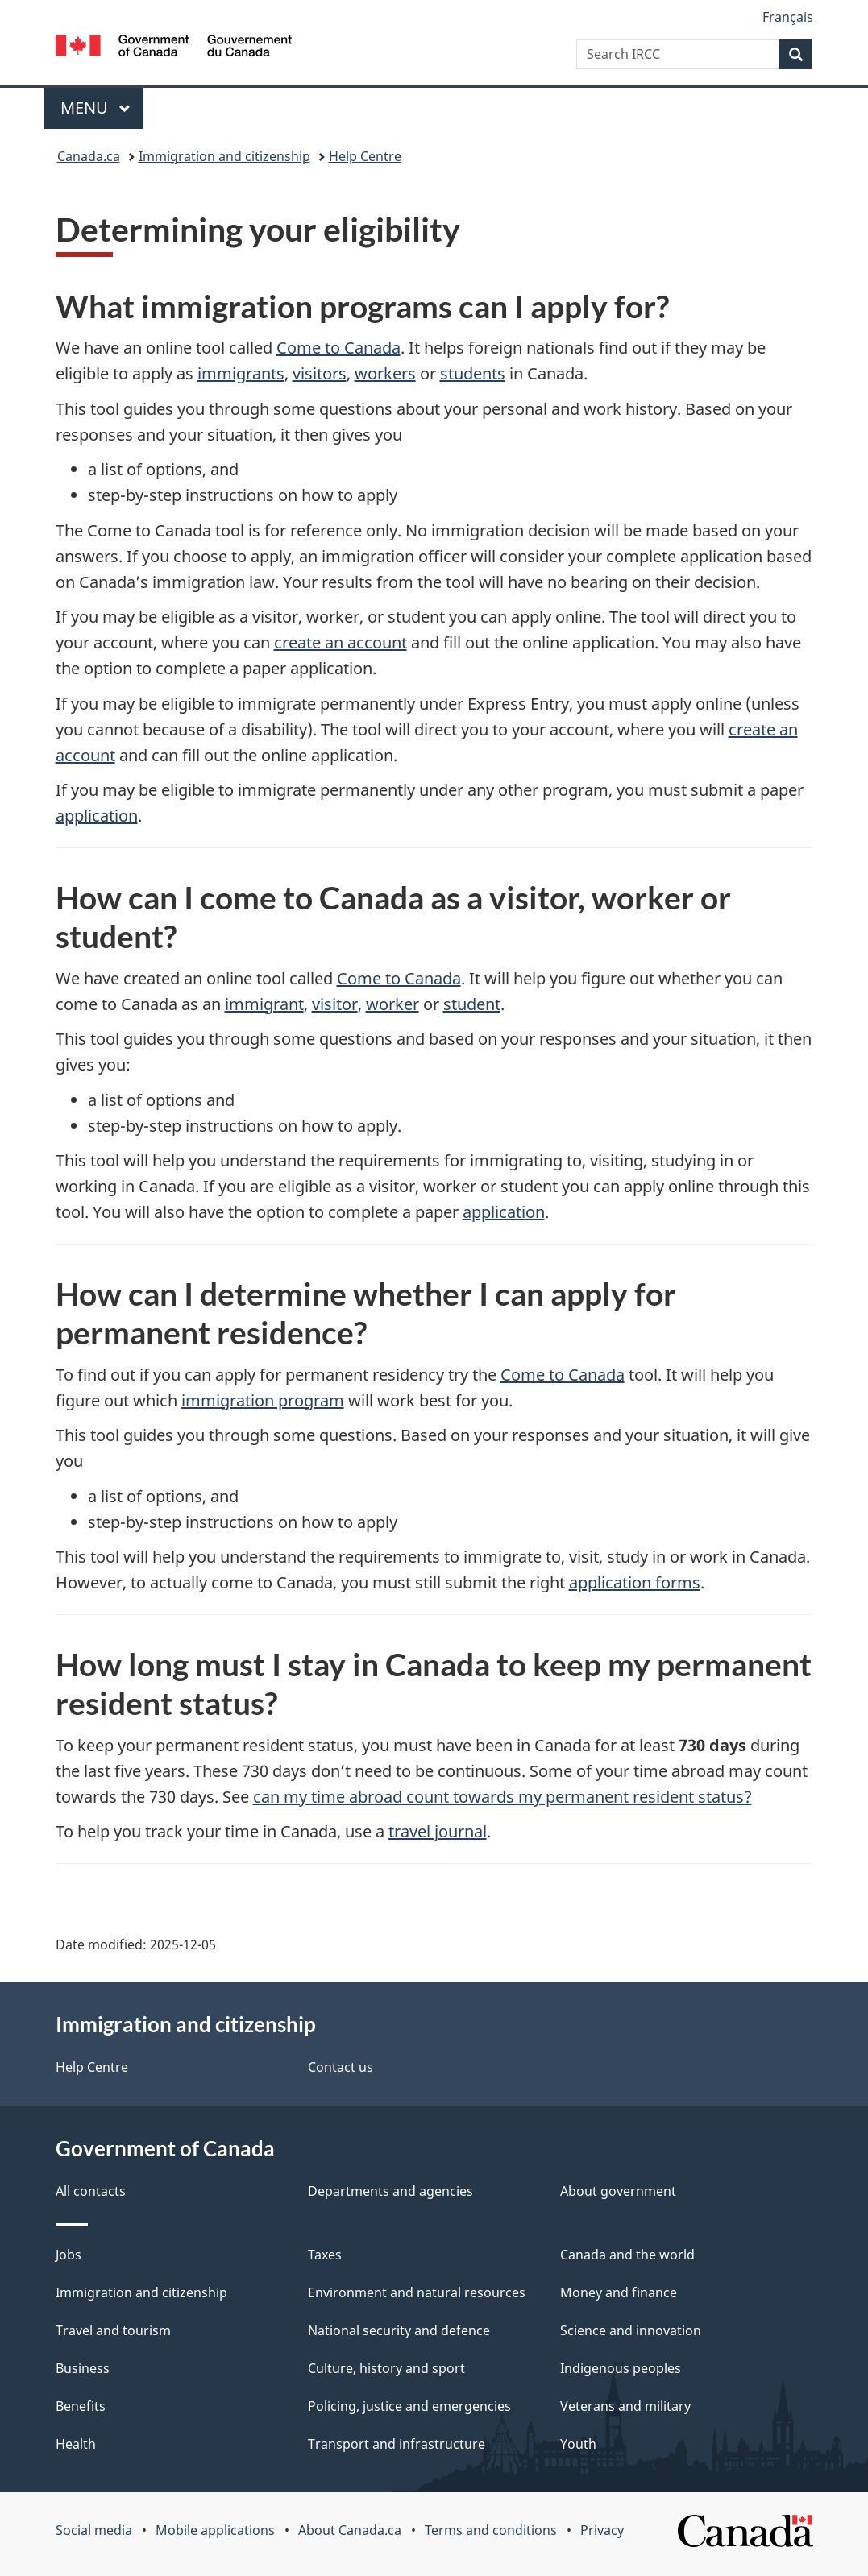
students (472, 373)
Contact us (340, 2067)
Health (76, 2444)
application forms (634, 1582)
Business (83, 2368)
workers (385, 373)
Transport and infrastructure (396, 2444)
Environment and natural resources (416, 2292)
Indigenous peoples (620, 2368)
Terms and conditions (491, 2530)
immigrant (264, 1004)
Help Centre (365, 156)
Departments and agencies (390, 2191)
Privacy (602, 2530)
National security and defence (399, 2330)
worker (392, 1004)
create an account (340, 642)
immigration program (262, 1400)
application (97, 815)
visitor (335, 1004)
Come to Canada (338, 347)
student (471, 1004)
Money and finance (618, 2292)
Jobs (68, 2254)
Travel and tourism (113, 2330)
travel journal (437, 1831)
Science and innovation (630, 2330)
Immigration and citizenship (224, 156)
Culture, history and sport (386, 2368)
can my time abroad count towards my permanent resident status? (502, 1797)
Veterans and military (625, 2406)
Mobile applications (215, 2530)
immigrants (240, 373)
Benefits (81, 2406)
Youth (578, 2444)
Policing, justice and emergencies (409, 2406)
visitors (320, 373)
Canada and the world (627, 2254)
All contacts (91, 2191)
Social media (94, 2530)
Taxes (325, 2254)
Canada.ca (88, 156)
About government (618, 2191)
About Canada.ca (349, 2530)
